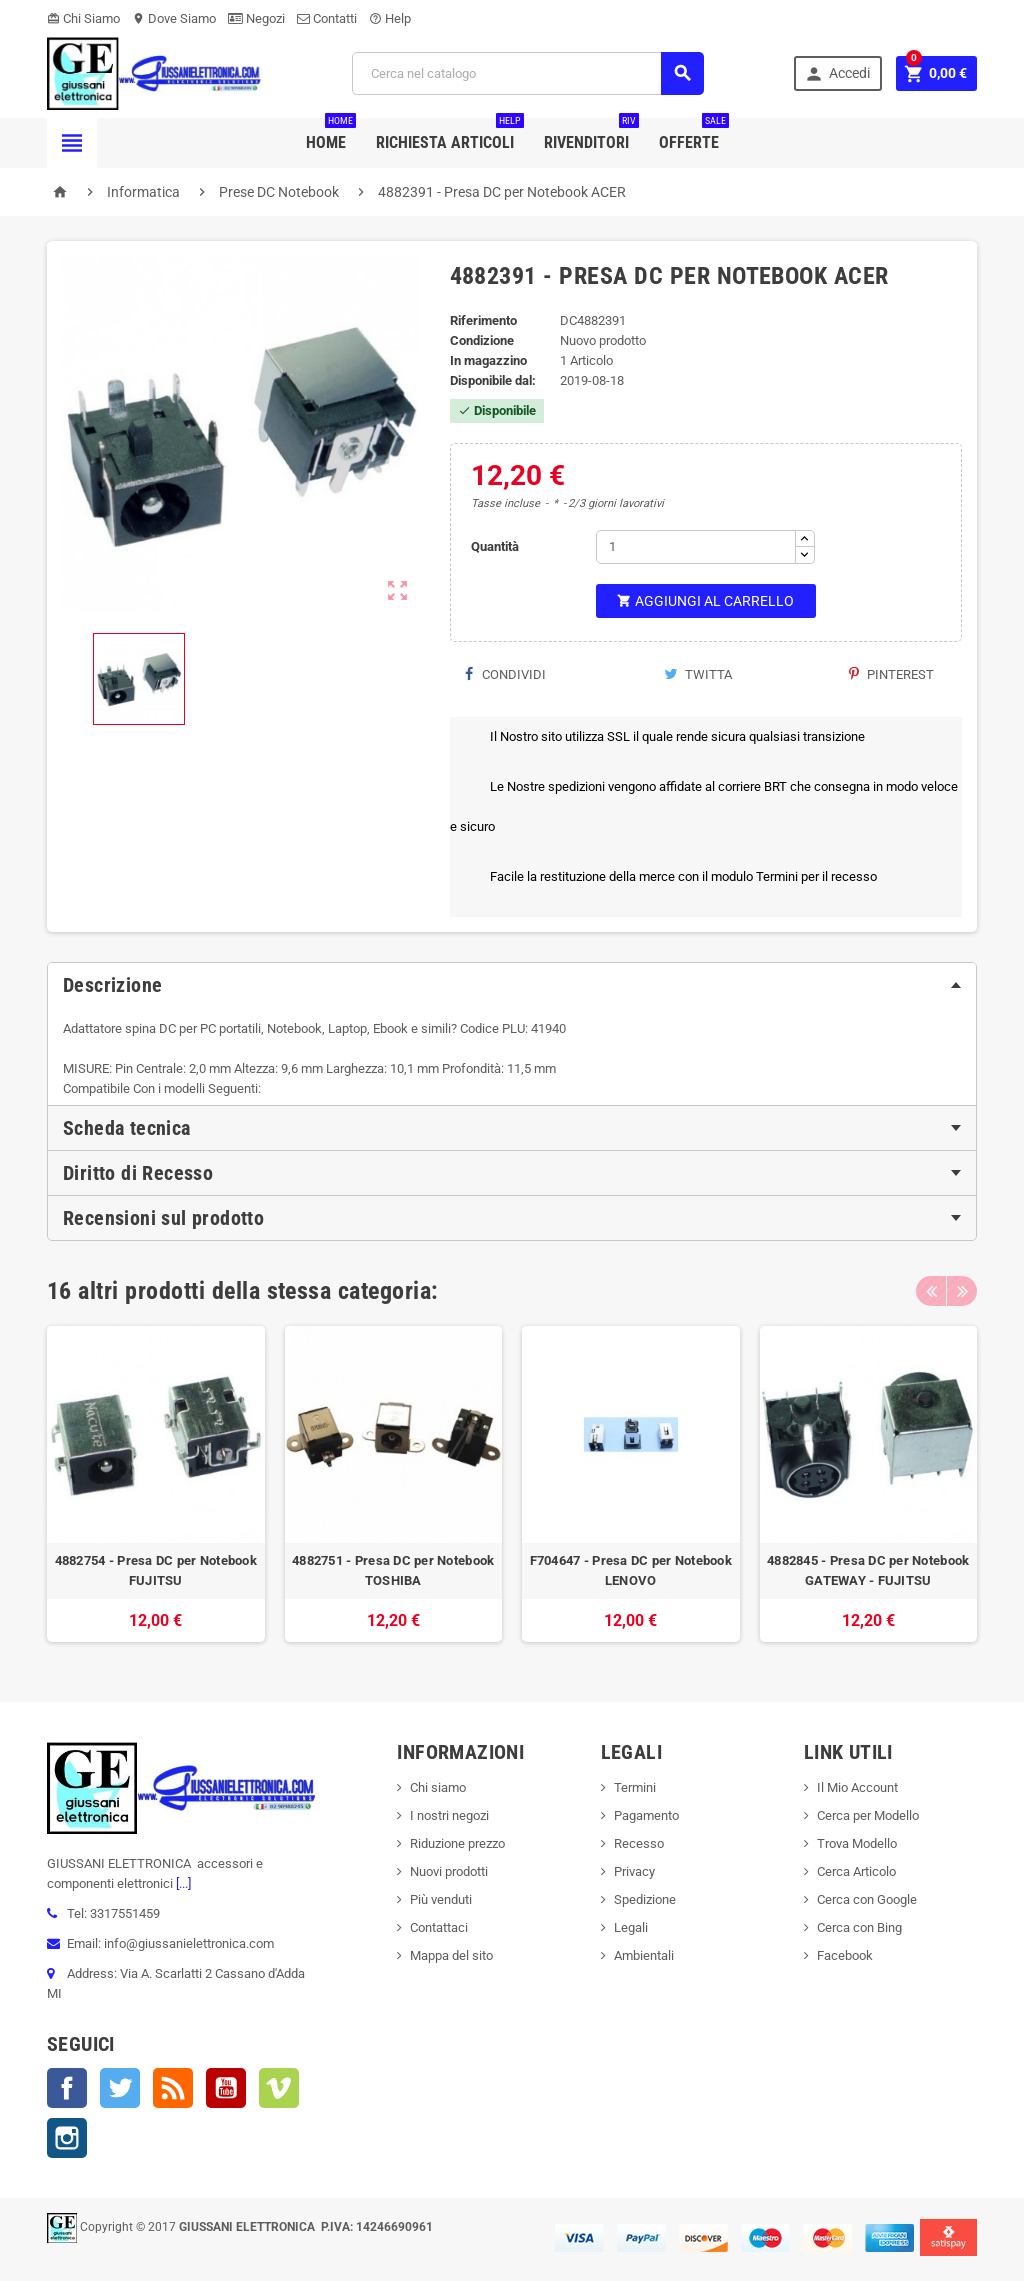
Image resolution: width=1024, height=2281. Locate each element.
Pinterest (891, 674)
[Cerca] (528, 73)
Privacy (634, 1871)
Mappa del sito (451, 1955)
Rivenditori (591, 135)
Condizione (482, 340)
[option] (156, 1484)
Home (331, 135)
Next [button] (962, 1291)
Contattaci (439, 1927)
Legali (631, 1927)
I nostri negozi (449, 1815)
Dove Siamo (174, 18)
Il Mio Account (857, 1787)
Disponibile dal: (493, 380)
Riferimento (483, 320)
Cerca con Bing (859, 1927)
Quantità (495, 546)
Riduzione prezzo (457, 1843)
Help (390, 18)
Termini (635, 1787)
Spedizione (645, 1899)
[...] (182, 1883)
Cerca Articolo (856, 1871)
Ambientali (644, 1955)
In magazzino (488, 360)
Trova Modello (857, 1843)
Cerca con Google (867, 1899)
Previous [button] (931, 1291)
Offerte (694, 135)
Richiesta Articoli (450, 135)
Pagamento (646, 1815)
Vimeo (279, 2088)
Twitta (698, 674)
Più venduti (441, 1899)
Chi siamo (438, 1787)
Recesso (639, 1843)
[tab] (512, 985)
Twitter (120, 2088)
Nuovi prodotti (449, 1871)
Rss (173, 2088)
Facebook (67, 2088)
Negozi (256, 18)
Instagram (67, 2138)
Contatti (327, 18)
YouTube (226, 2088)
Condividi (505, 674)
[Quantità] (696, 547)
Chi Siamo (83, 18)
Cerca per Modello (868, 1815)
